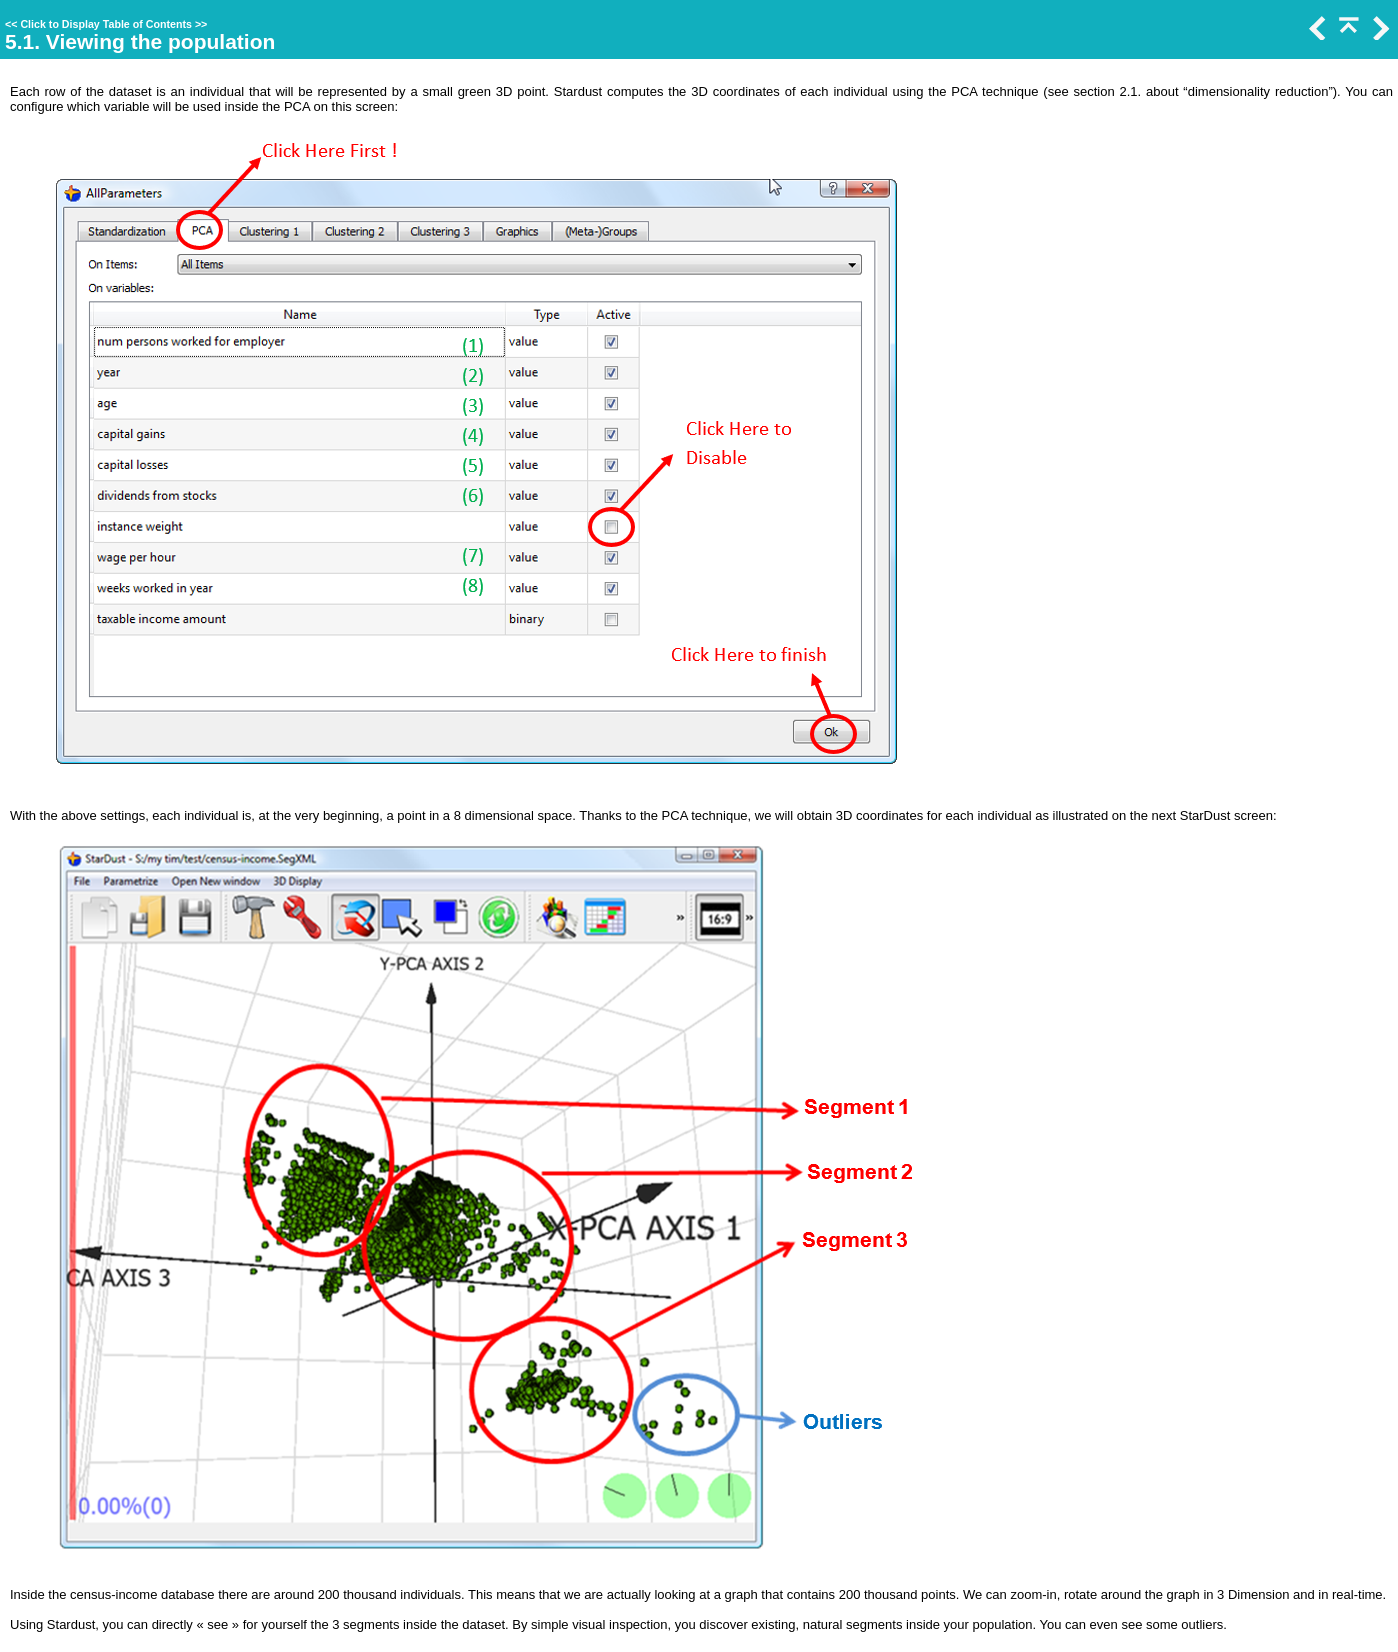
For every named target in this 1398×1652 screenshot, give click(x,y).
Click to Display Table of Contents (106, 24)
